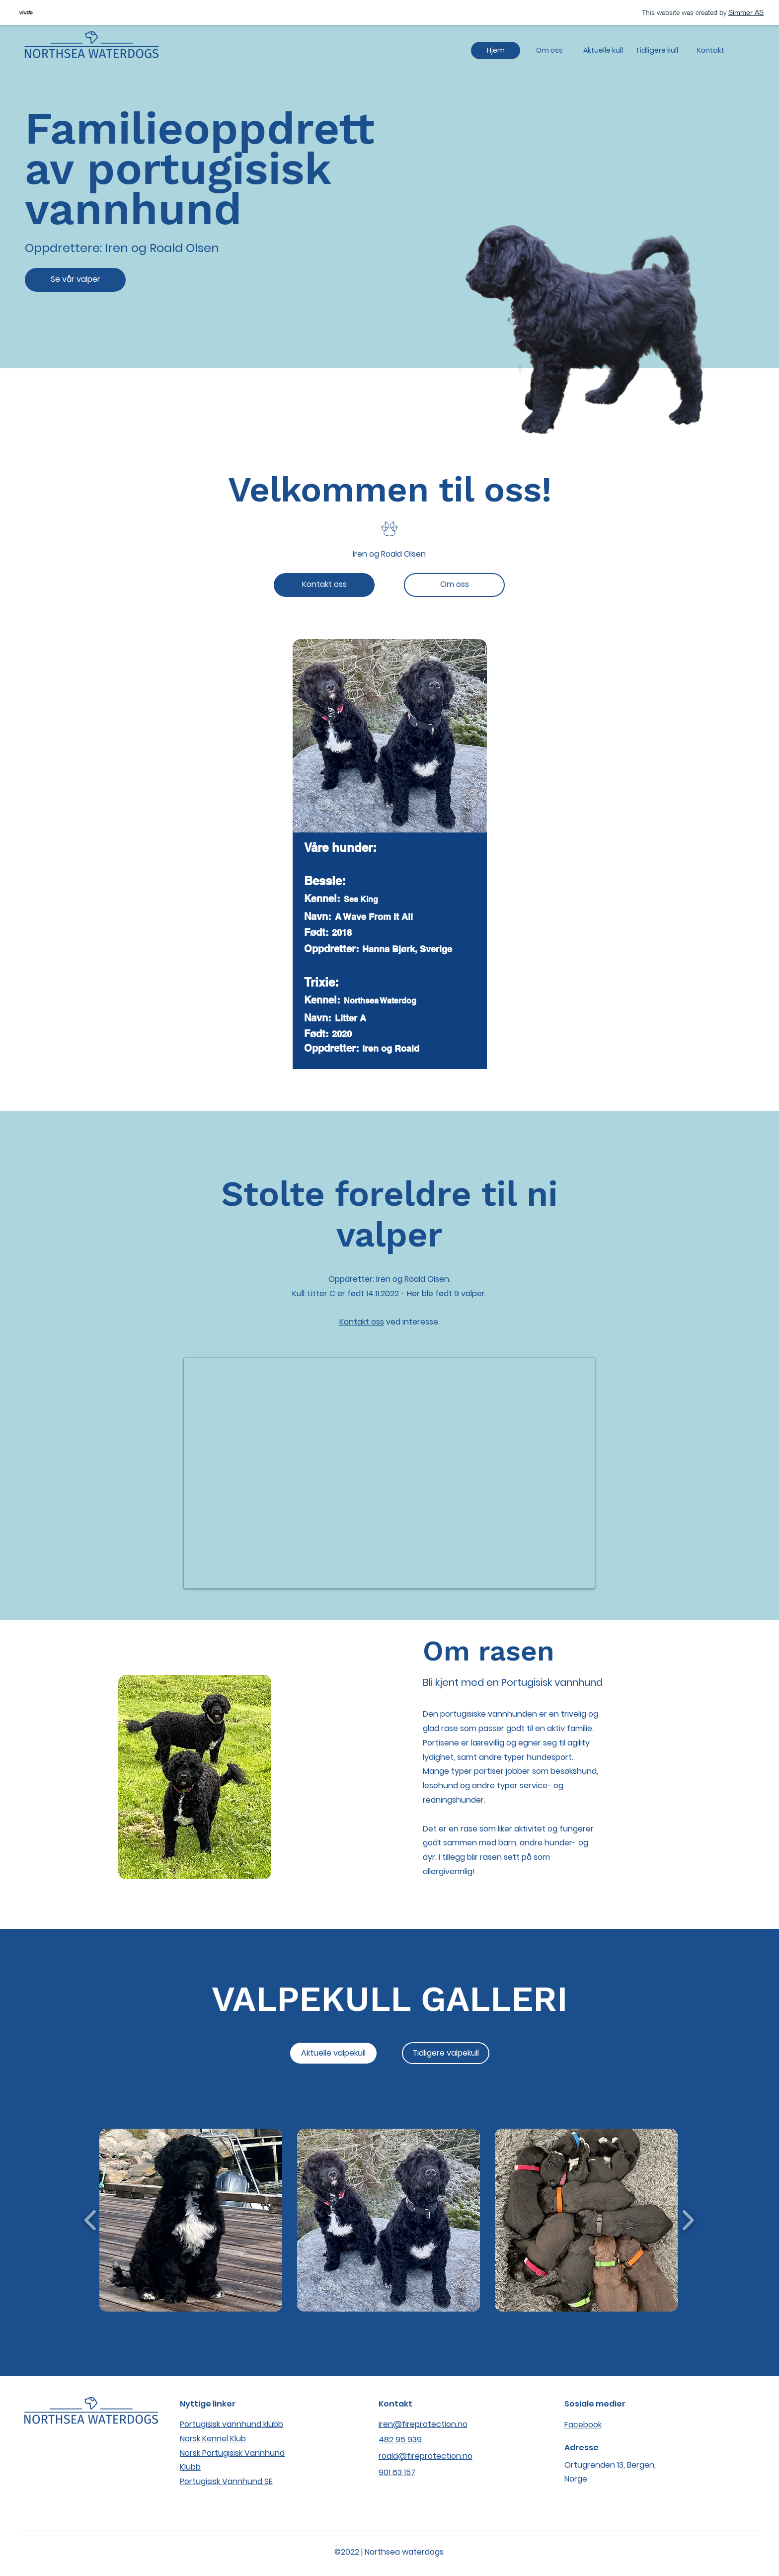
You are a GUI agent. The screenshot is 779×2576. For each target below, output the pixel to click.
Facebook (583, 2424)
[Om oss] (454, 585)
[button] (190, 2220)
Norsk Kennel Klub (213, 2438)
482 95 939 (400, 2439)
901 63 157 (397, 2472)
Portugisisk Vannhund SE (226, 2481)
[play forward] (688, 2220)
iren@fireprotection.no (423, 2424)
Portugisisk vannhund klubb (231, 2424)
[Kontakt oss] (324, 585)
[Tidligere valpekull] (445, 2053)
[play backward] (90, 2220)
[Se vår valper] (75, 280)
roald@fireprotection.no (425, 2456)
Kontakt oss (361, 1322)
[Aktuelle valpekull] (333, 2053)
